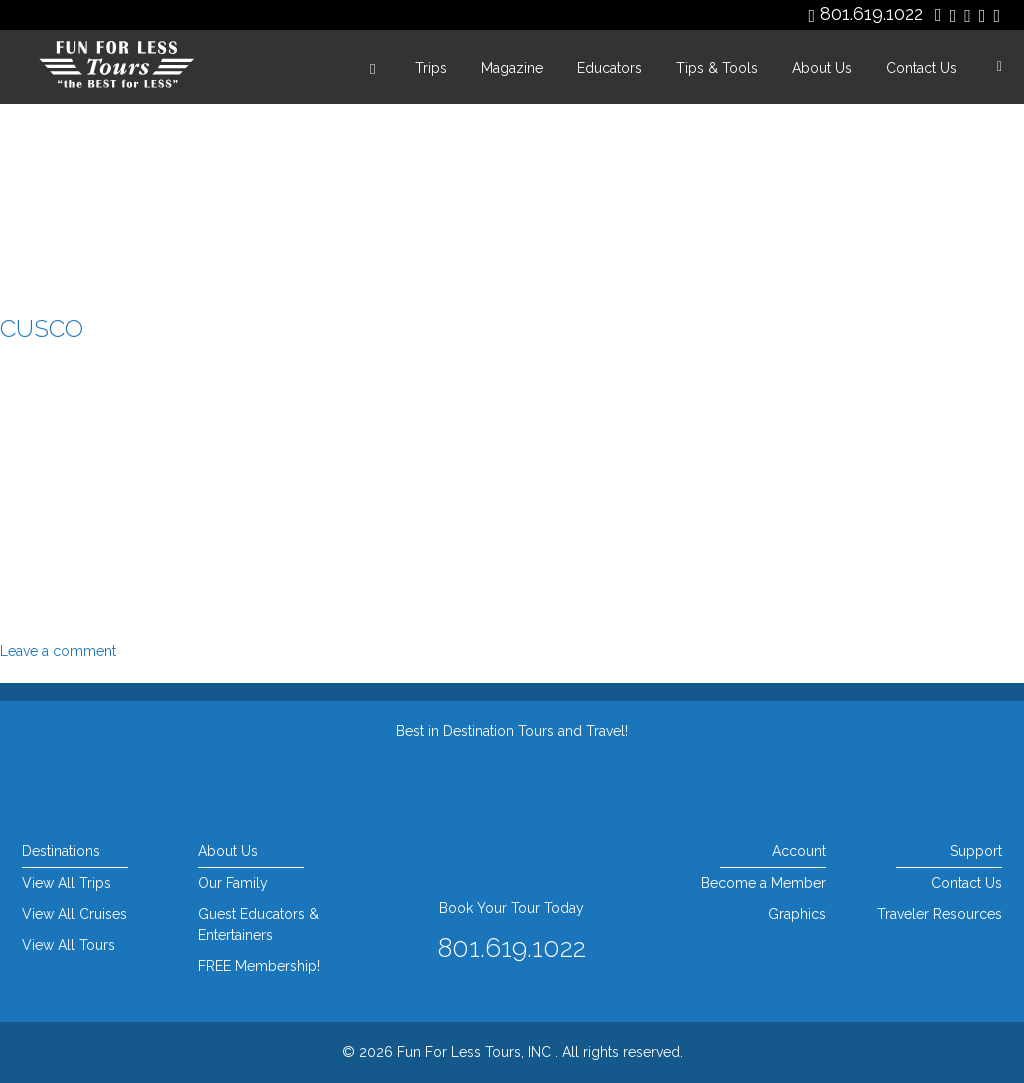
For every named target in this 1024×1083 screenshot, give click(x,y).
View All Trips (66, 883)
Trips (431, 68)
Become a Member (763, 883)
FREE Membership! (259, 966)
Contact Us (921, 68)
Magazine (512, 68)
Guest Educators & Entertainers (258, 924)
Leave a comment (58, 651)
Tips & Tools (717, 68)
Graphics (797, 914)
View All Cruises (74, 914)
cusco (41, 328)
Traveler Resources (939, 914)
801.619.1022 (871, 13)
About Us (822, 68)
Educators (609, 68)
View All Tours (68, 945)
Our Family (233, 883)
